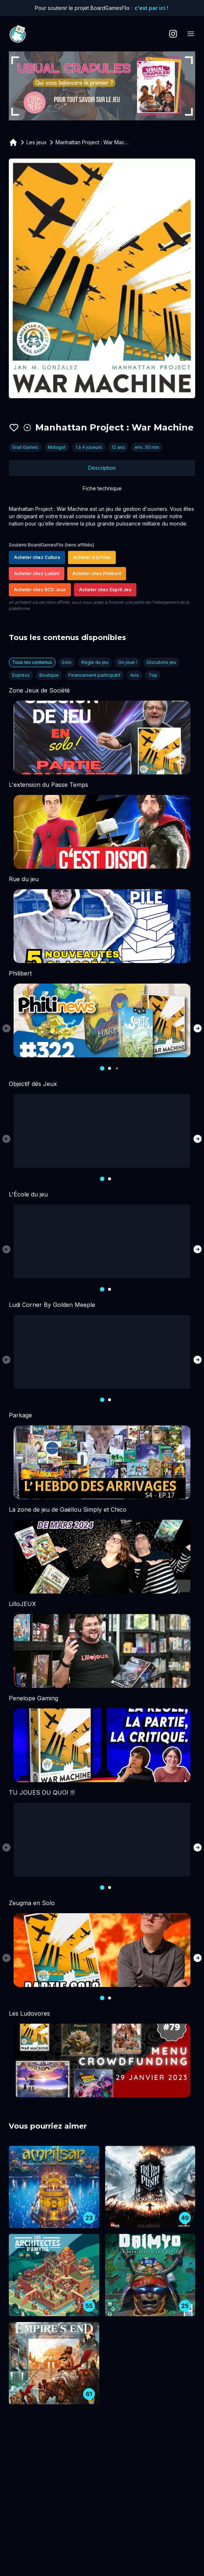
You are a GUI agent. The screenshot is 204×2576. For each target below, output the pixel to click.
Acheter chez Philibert (96, 573)
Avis (134, 675)
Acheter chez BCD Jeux (40, 589)
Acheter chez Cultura (37, 557)
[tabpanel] (102, 558)
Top (152, 675)
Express (21, 675)
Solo (67, 662)
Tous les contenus (32, 662)
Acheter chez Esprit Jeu (105, 589)
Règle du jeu (94, 662)
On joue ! (127, 662)
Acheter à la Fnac (92, 557)
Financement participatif (94, 675)
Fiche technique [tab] (102, 488)
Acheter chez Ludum (36, 573)
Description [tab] (102, 468)
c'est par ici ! (151, 8)
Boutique (49, 675)
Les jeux (36, 142)
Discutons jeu (161, 662)
